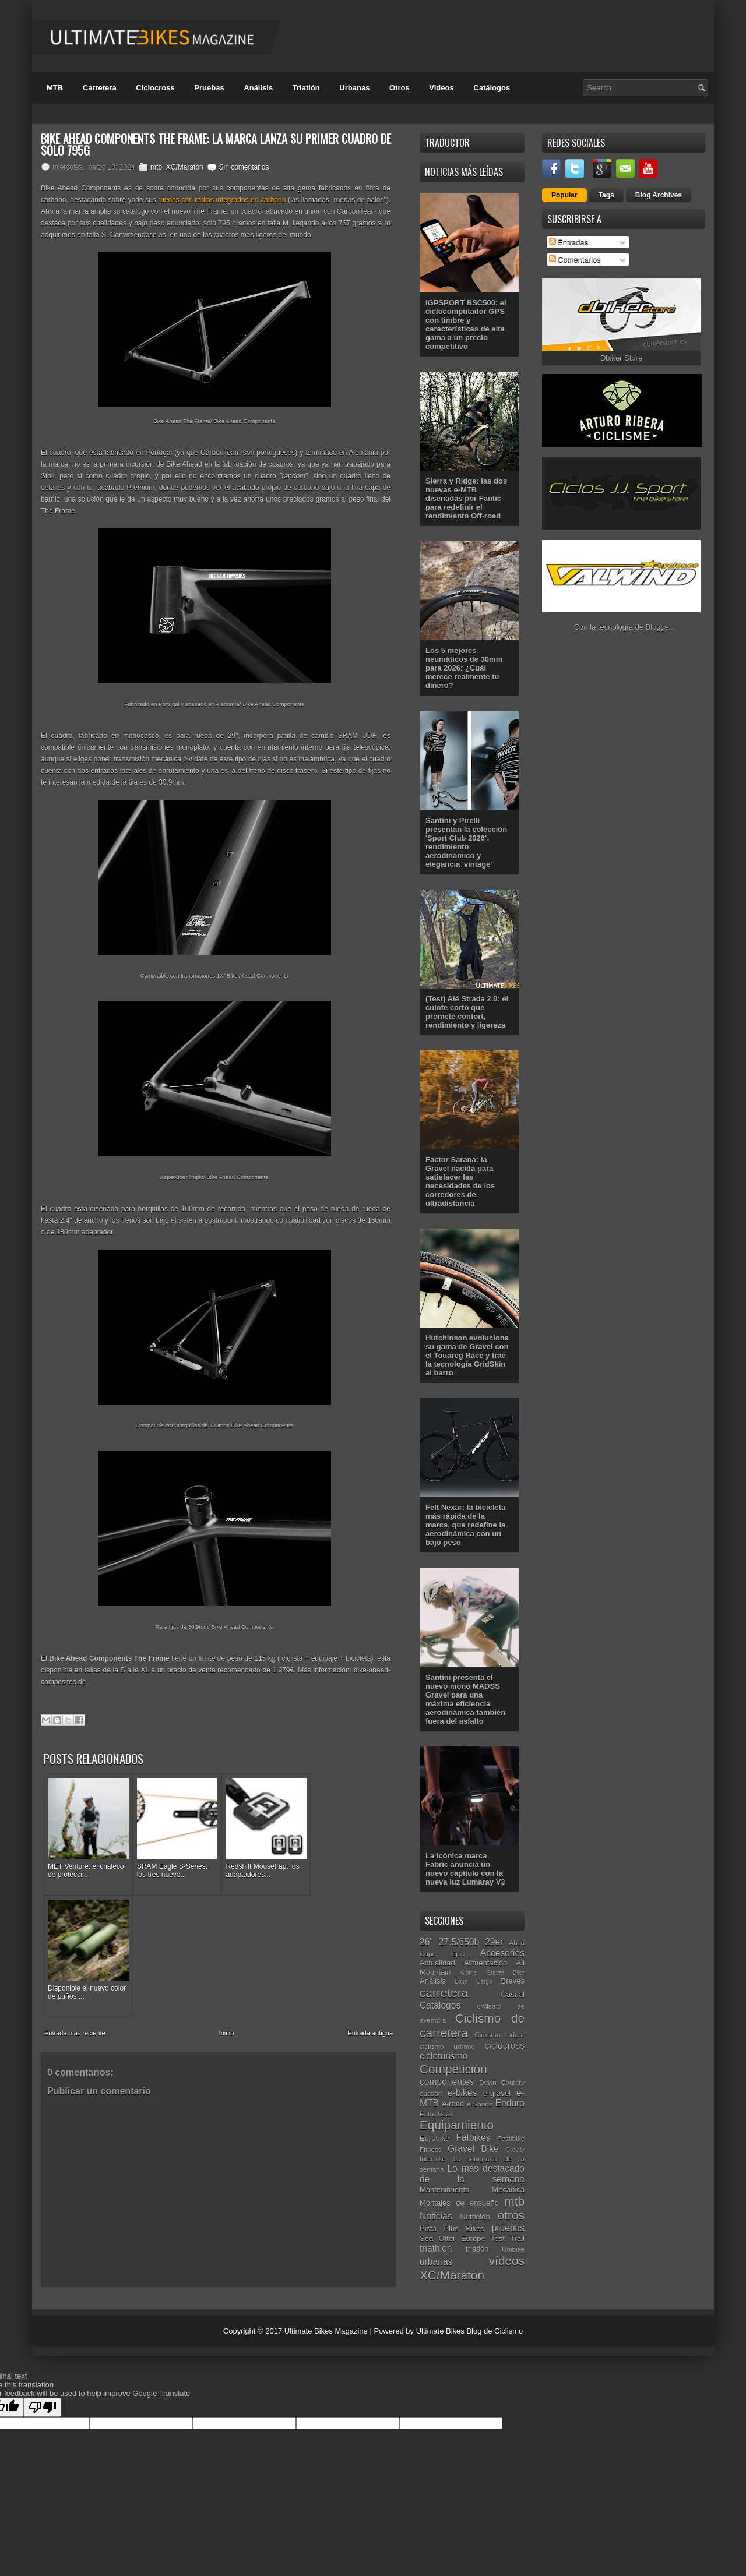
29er (494, 1942)
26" (426, 1942)
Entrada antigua (370, 1904)
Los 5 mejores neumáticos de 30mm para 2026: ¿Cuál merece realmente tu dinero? (463, 668)
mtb (156, 167)
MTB (55, 87)
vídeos (507, 2260)
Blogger (658, 627)
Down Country (502, 2082)
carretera (444, 1992)
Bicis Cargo (473, 1981)
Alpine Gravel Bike (492, 1973)
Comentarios (575, 259)
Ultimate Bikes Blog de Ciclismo (469, 2331)
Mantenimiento (444, 2189)
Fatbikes (473, 2138)
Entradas (569, 242)
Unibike (513, 2249)
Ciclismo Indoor (499, 2034)
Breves (513, 1981)
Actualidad (437, 1963)
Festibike (511, 2138)
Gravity (515, 2150)
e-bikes (462, 2093)
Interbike (433, 2158)
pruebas (508, 2228)
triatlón (477, 2249)
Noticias (436, 2216)
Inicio (226, 1904)
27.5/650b (459, 1942)
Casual (513, 1994)
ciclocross (505, 2046)
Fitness (431, 2149)
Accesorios (502, 1953)
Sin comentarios (244, 167)
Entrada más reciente (74, 1904)
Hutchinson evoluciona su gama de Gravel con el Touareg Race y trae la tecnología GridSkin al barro (467, 1355)
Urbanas (354, 87)
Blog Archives (658, 195)
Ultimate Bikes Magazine (326, 2331)
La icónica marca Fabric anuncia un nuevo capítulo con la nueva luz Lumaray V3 (465, 1868)
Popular (564, 195)
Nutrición (475, 2216)
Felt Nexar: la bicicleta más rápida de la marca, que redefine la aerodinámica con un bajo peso (465, 1525)
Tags (606, 195)
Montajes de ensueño (459, 2203)
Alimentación (485, 1963)
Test (498, 2238)
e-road (453, 2103)
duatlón (431, 2093)
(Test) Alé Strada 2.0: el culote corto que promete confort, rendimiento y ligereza (466, 1011)
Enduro (510, 2103)
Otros (399, 87)
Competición (453, 2069)
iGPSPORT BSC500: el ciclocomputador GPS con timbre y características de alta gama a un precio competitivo (465, 324)
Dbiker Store (621, 358)
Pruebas (209, 87)
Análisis (258, 87)
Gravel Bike (473, 2149)
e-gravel (497, 2093)
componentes (447, 2082)
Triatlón (306, 87)
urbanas (436, 2262)
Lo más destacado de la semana (472, 2174)
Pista (428, 2228)
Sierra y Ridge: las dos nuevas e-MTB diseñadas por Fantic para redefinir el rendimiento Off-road (466, 498)
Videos (441, 87)
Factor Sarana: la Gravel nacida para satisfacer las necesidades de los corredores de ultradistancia (460, 1181)
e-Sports (479, 2104)
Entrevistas (436, 2114)
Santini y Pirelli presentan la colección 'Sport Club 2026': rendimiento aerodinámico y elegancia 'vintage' (466, 842)
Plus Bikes (464, 2228)
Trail (517, 2238)
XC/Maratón (184, 167)
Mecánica (508, 2189)
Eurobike (434, 2138)
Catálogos (491, 87)
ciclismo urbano (447, 2046)
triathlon (436, 2248)
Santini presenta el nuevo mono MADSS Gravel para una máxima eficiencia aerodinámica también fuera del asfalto (465, 1699)
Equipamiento (457, 2125)
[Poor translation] (42, 2407)
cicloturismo (443, 2056)
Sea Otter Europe (452, 2238)
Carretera (100, 87)
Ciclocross (155, 87)
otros (511, 2215)
